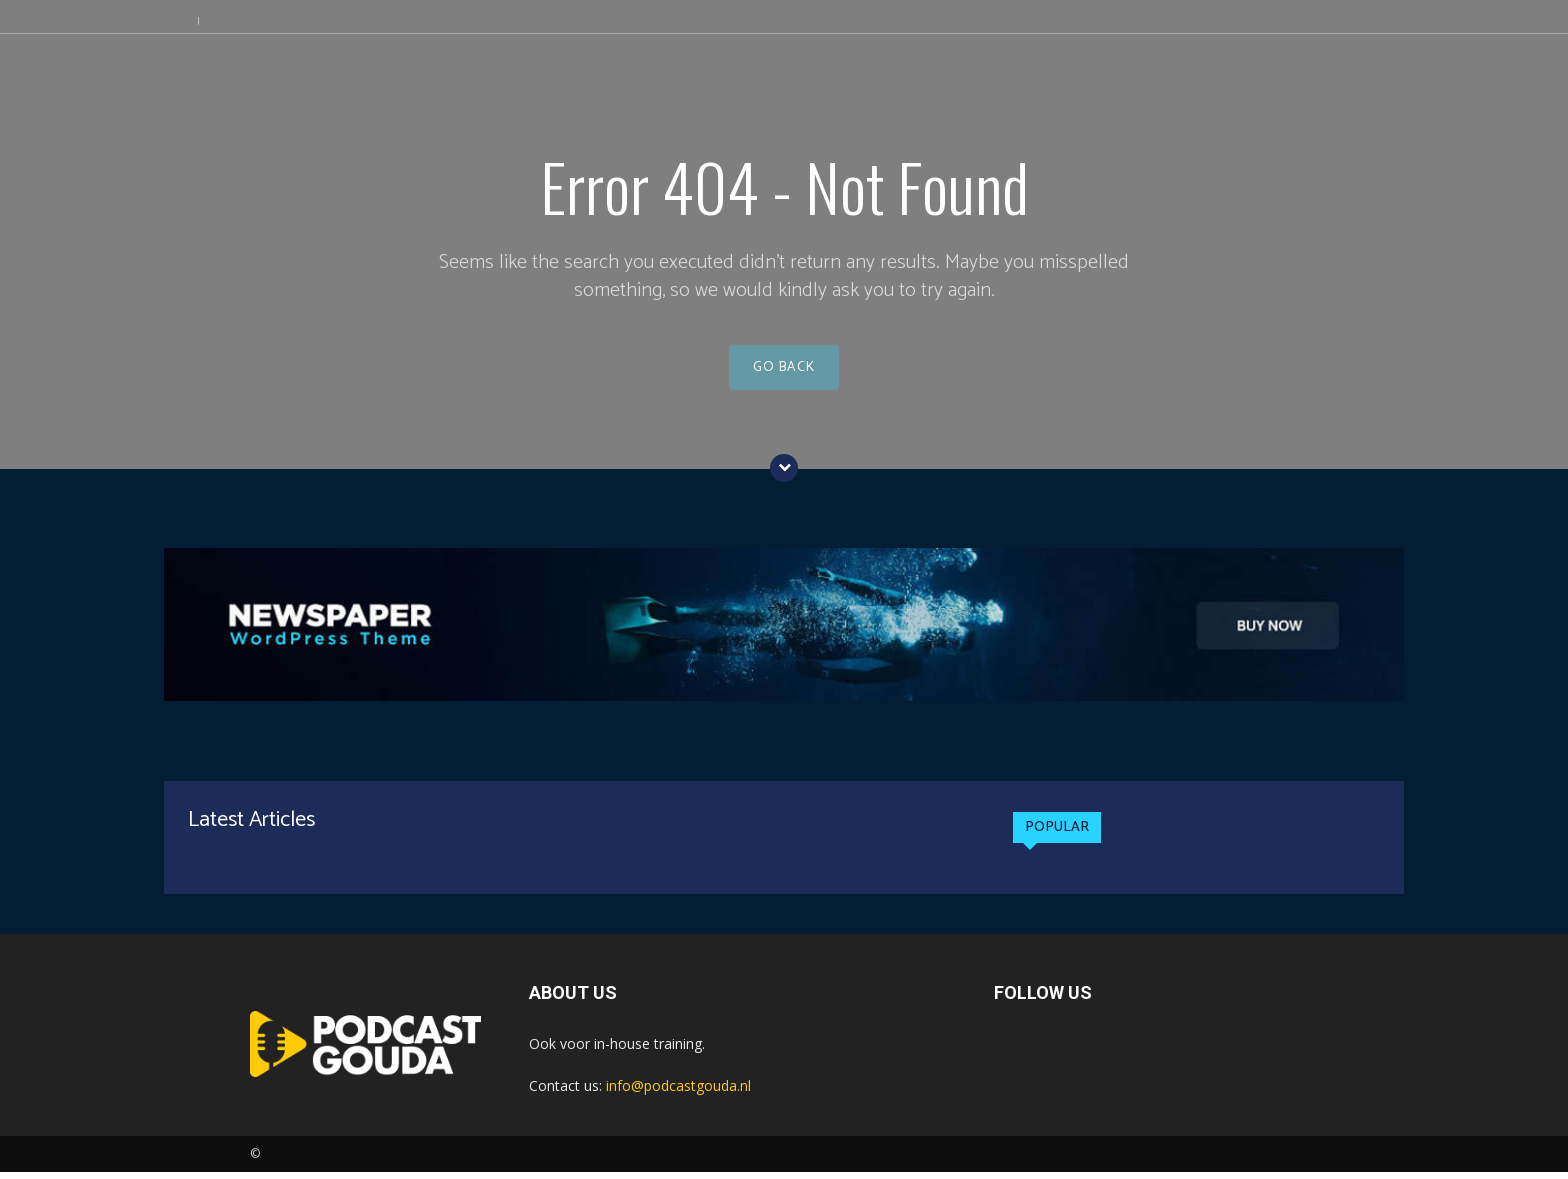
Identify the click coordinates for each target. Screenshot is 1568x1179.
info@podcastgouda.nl (678, 1092)
